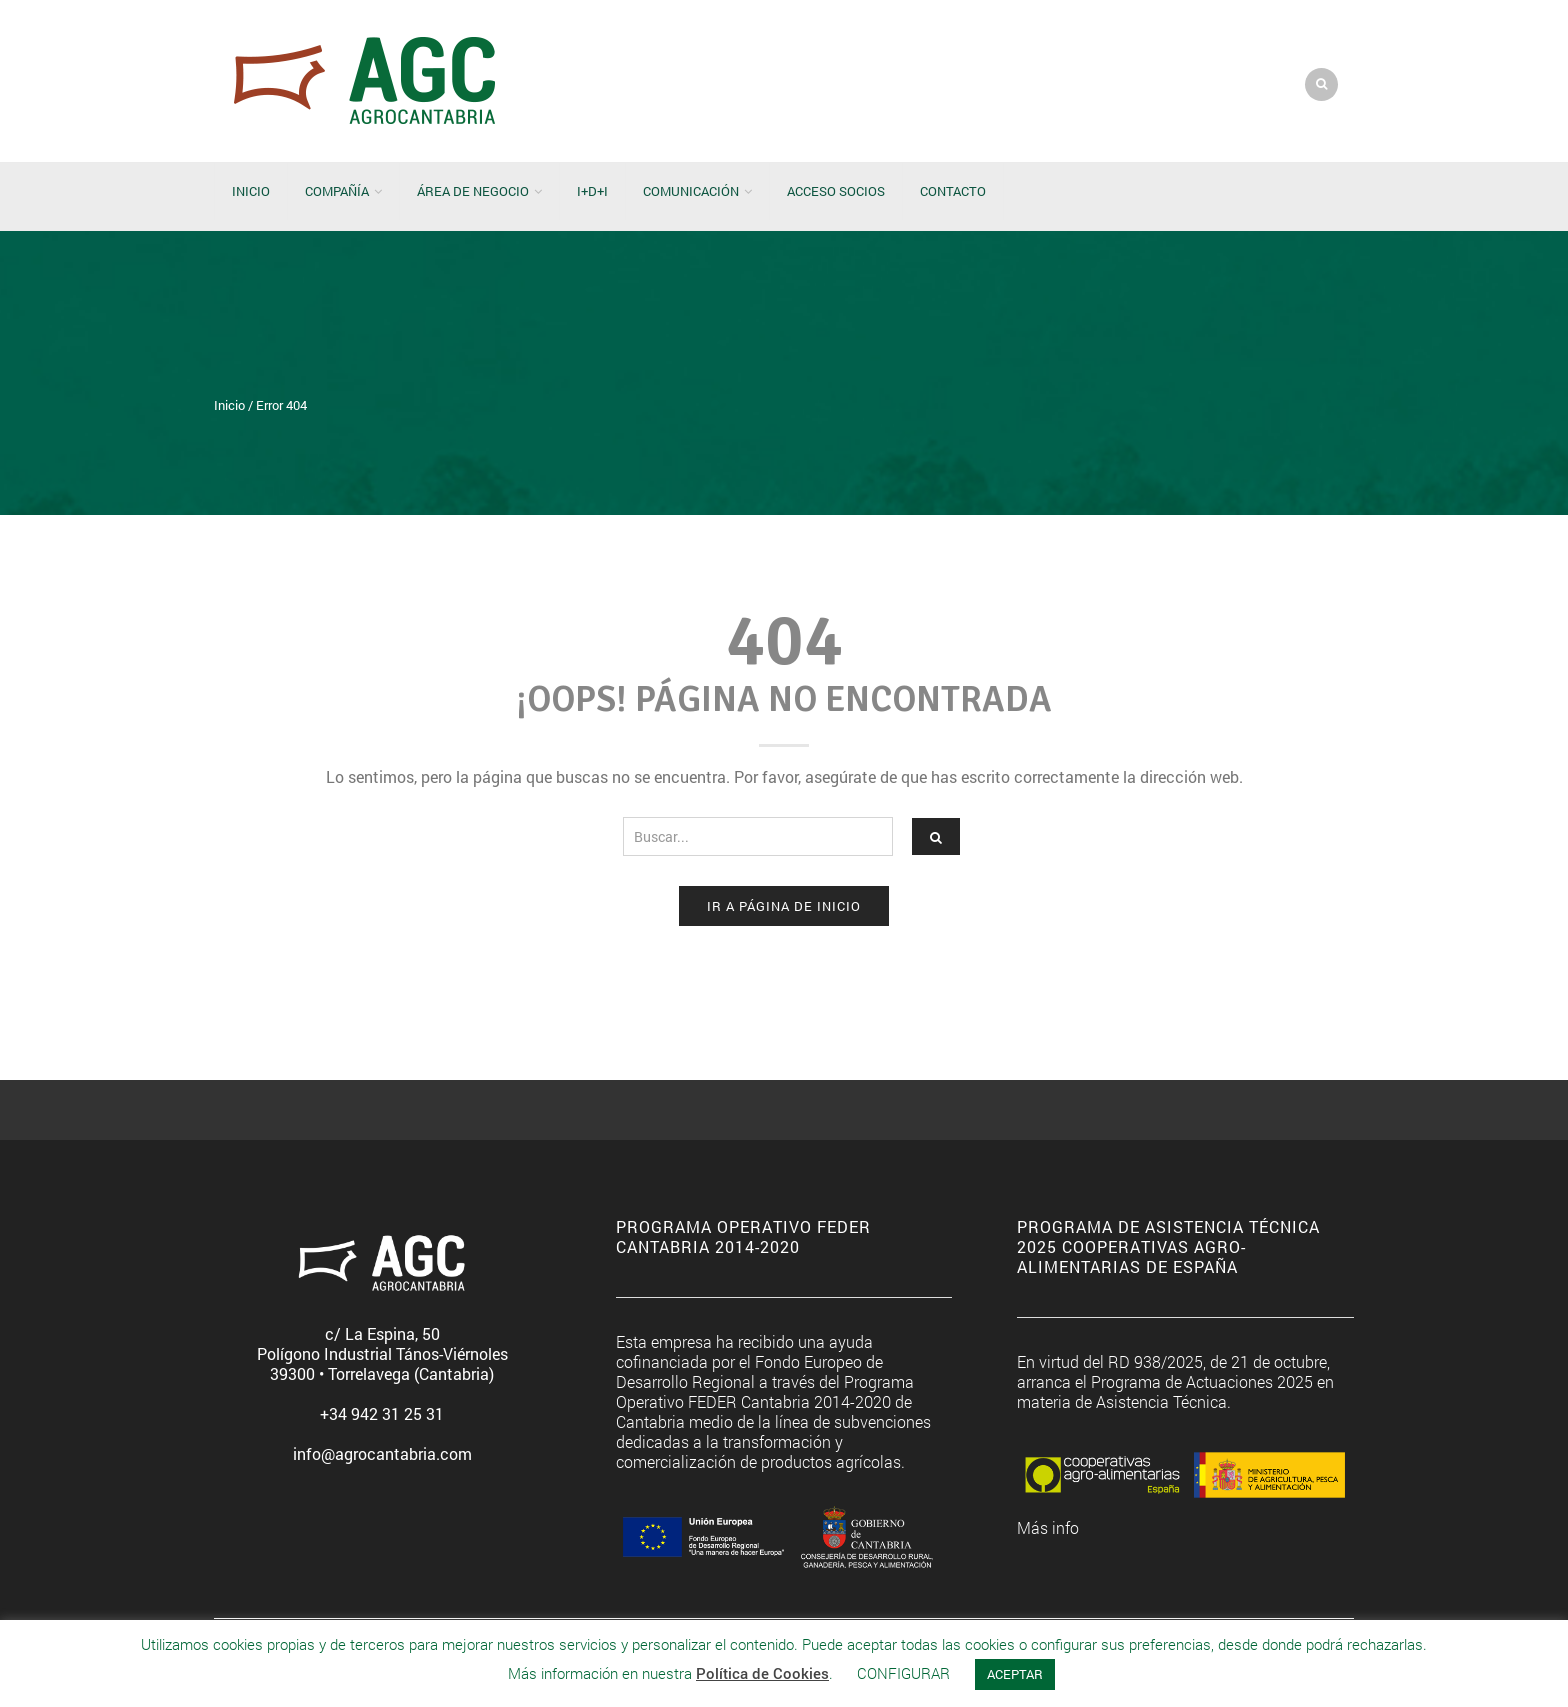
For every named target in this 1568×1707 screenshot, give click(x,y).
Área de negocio (473, 191)
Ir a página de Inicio (784, 906)
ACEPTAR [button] (1015, 1674)
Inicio (251, 191)
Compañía (337, 191)
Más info (1048, 1527)
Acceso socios (836, 191)
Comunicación (691, 191)
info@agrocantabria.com (382, 1453)
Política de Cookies (762, 1673)
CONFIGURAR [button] (903, 1673)
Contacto (953, 191)
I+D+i (592, 191)
